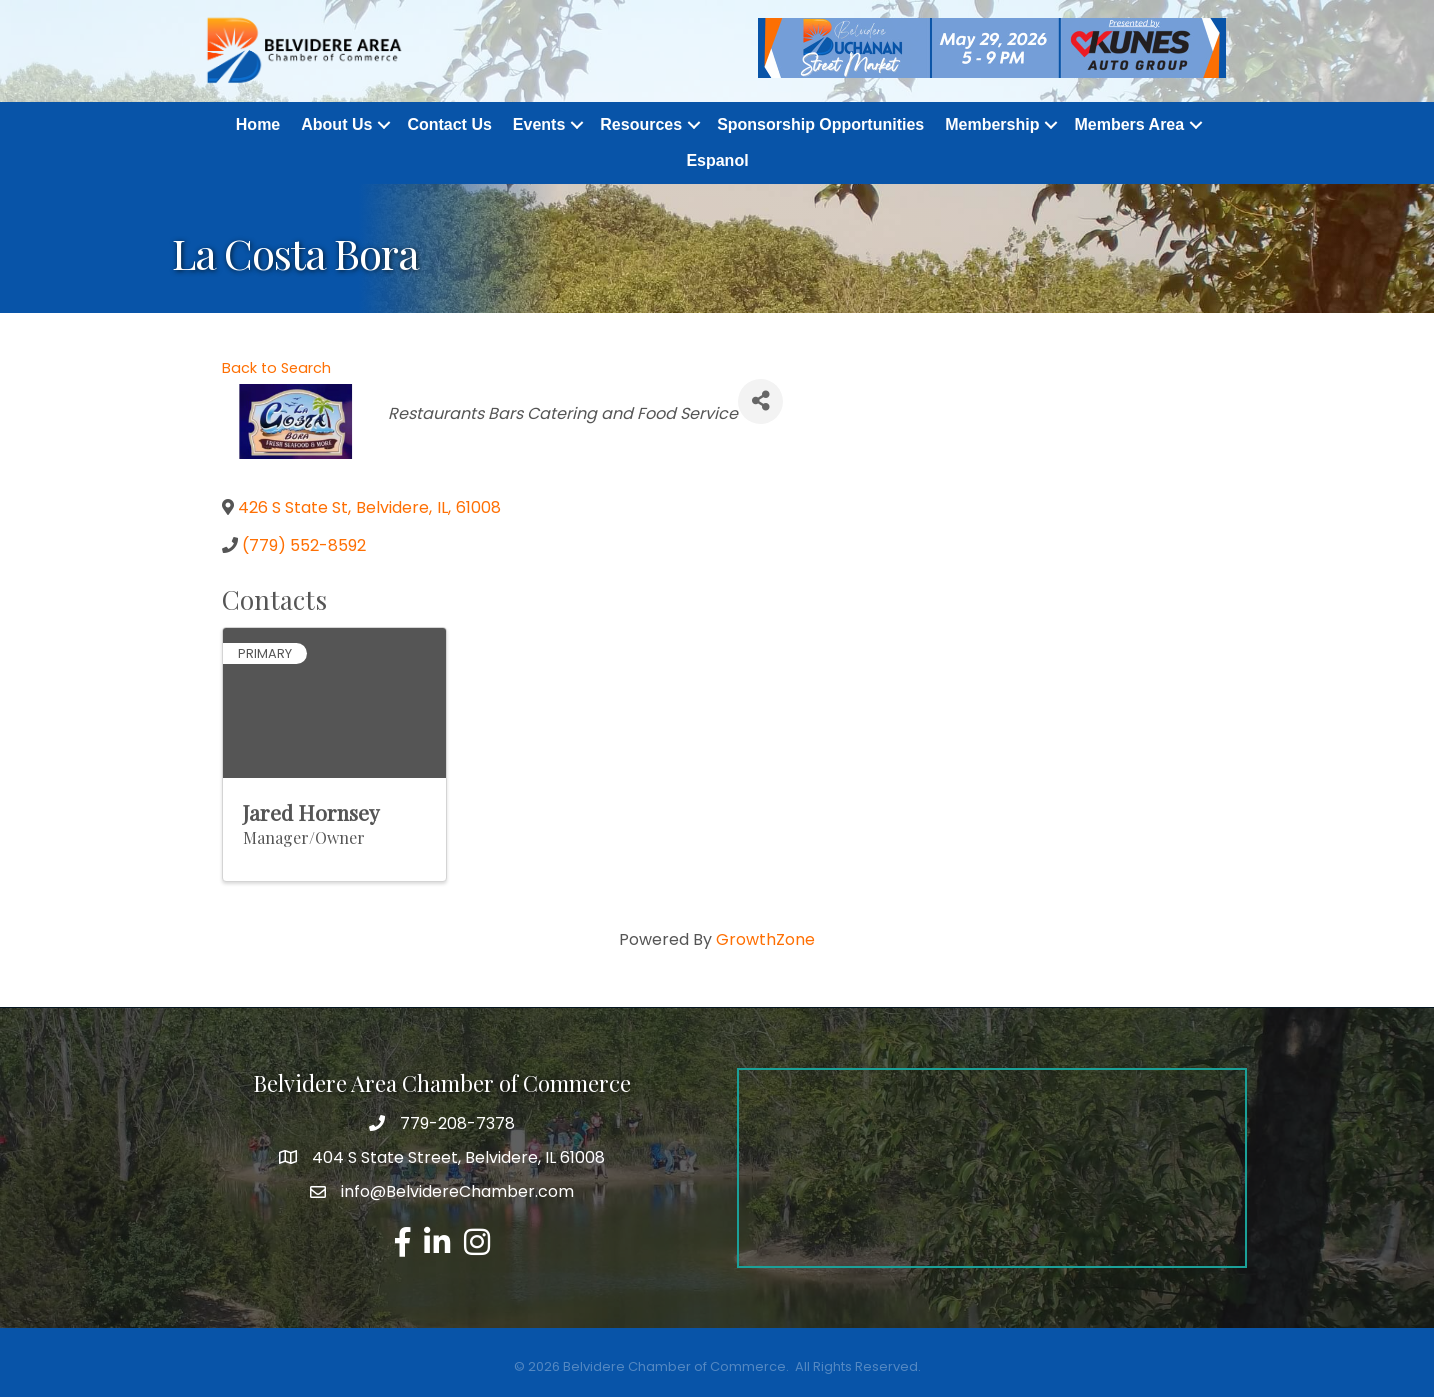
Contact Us (449, 124)
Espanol (717, 160)
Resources (641, 124)
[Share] (760, 401)
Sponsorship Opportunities (820, 124)
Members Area (1129, 124)
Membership (992, 124)
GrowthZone (765, 939)
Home (258, 124)
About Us (336, 124)
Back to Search (276, 368)
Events (539, 124)
